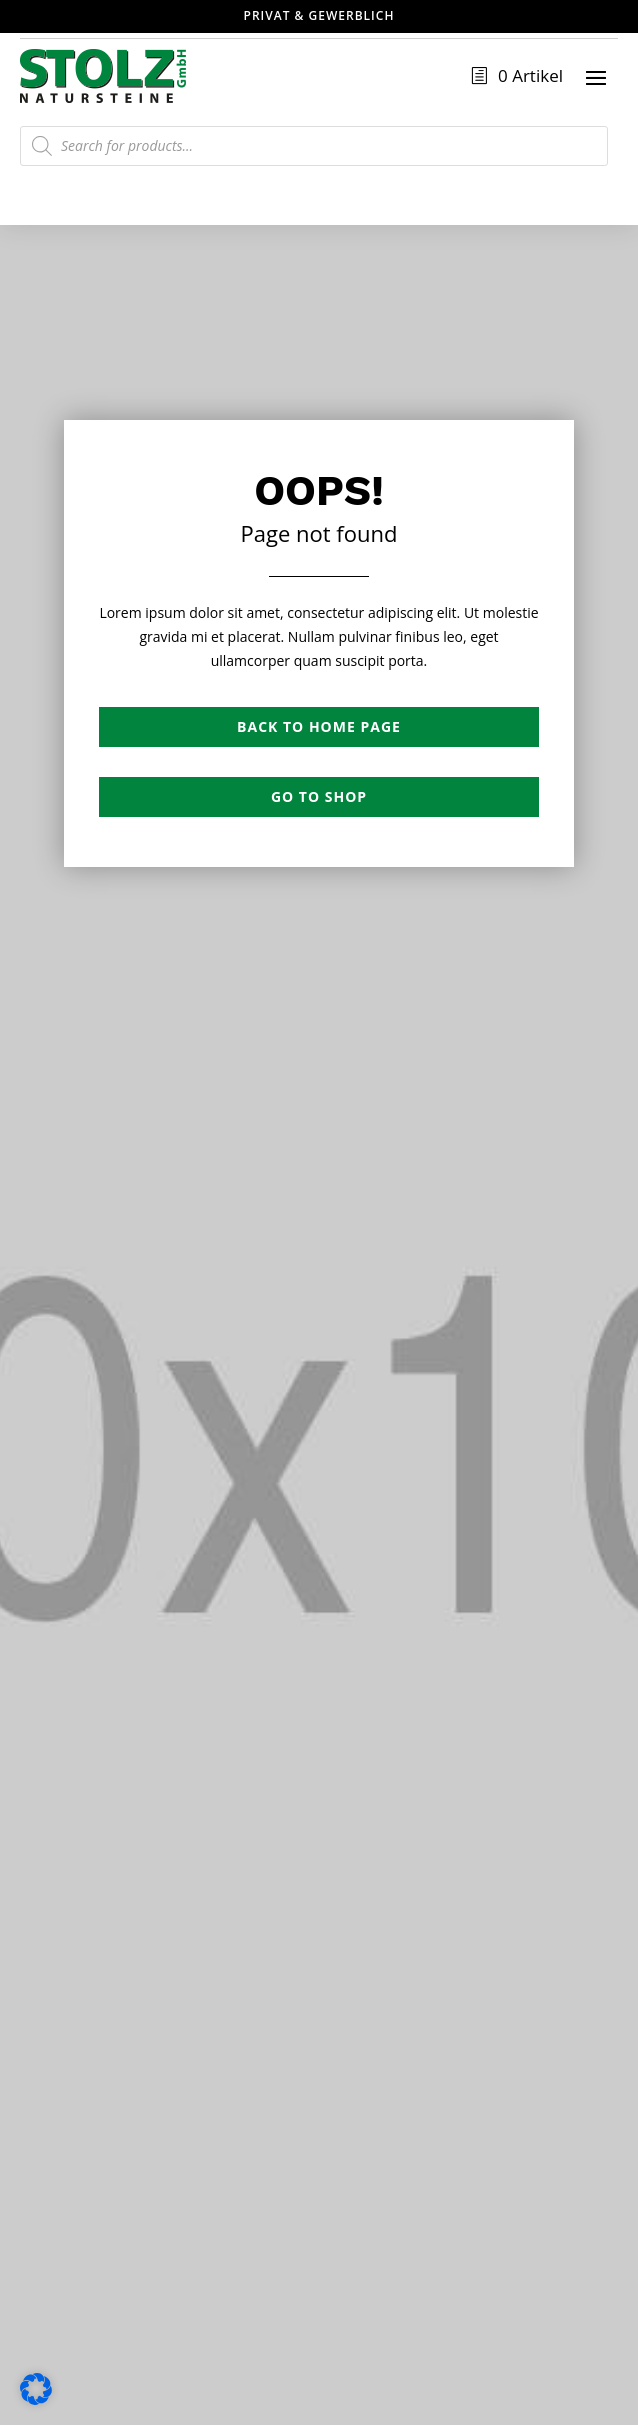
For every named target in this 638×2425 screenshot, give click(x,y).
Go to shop (319, 796)
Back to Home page (319, 726)
